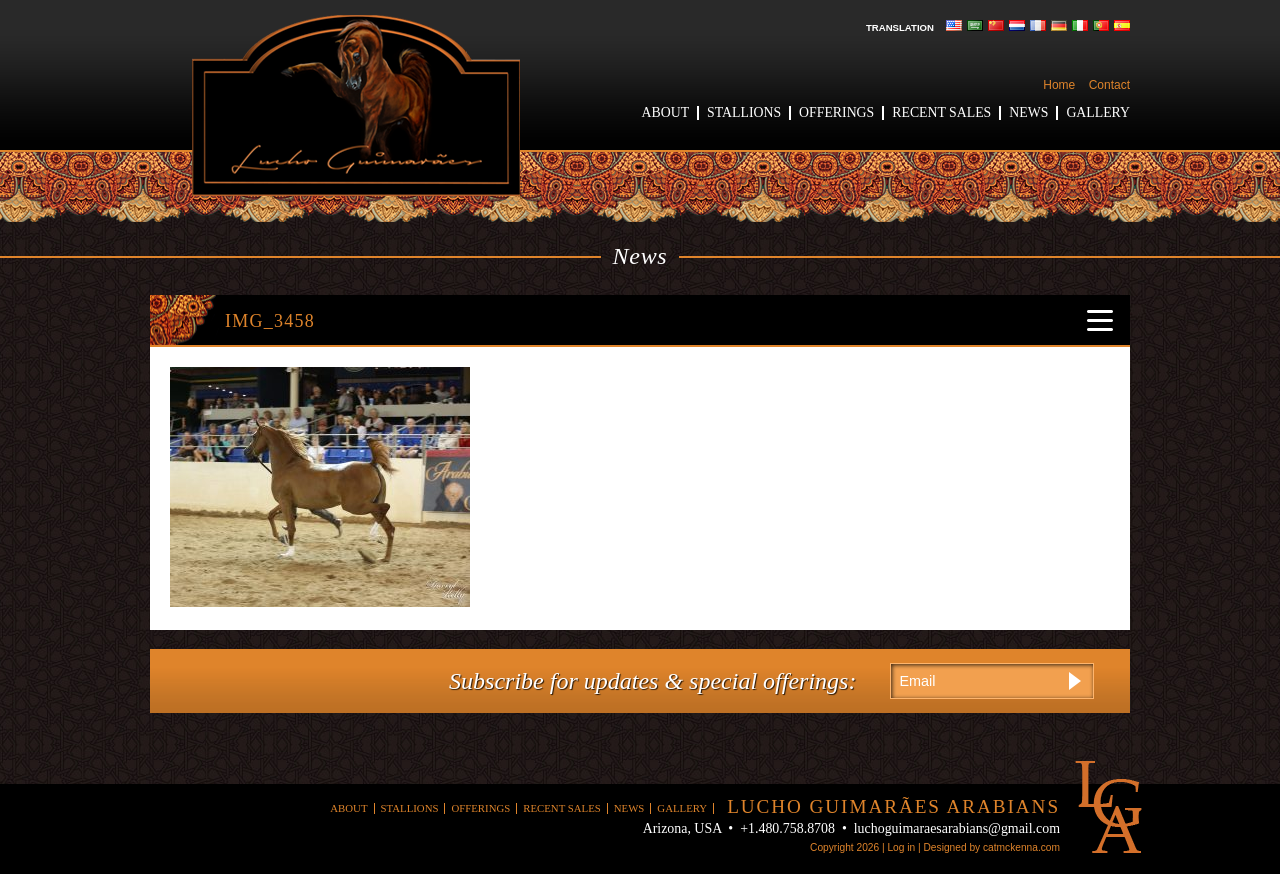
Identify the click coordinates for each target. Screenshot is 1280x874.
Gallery (1098, 112)
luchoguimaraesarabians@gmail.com (957, 828)
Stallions (744, 112)
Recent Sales (941, 112)
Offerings (836, 112)
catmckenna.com (1021, 847)
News (1028, 112)
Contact (1109, 85)
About (666, 112)
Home (1059, 85)
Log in (901, 847)
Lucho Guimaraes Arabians (356, 105)
